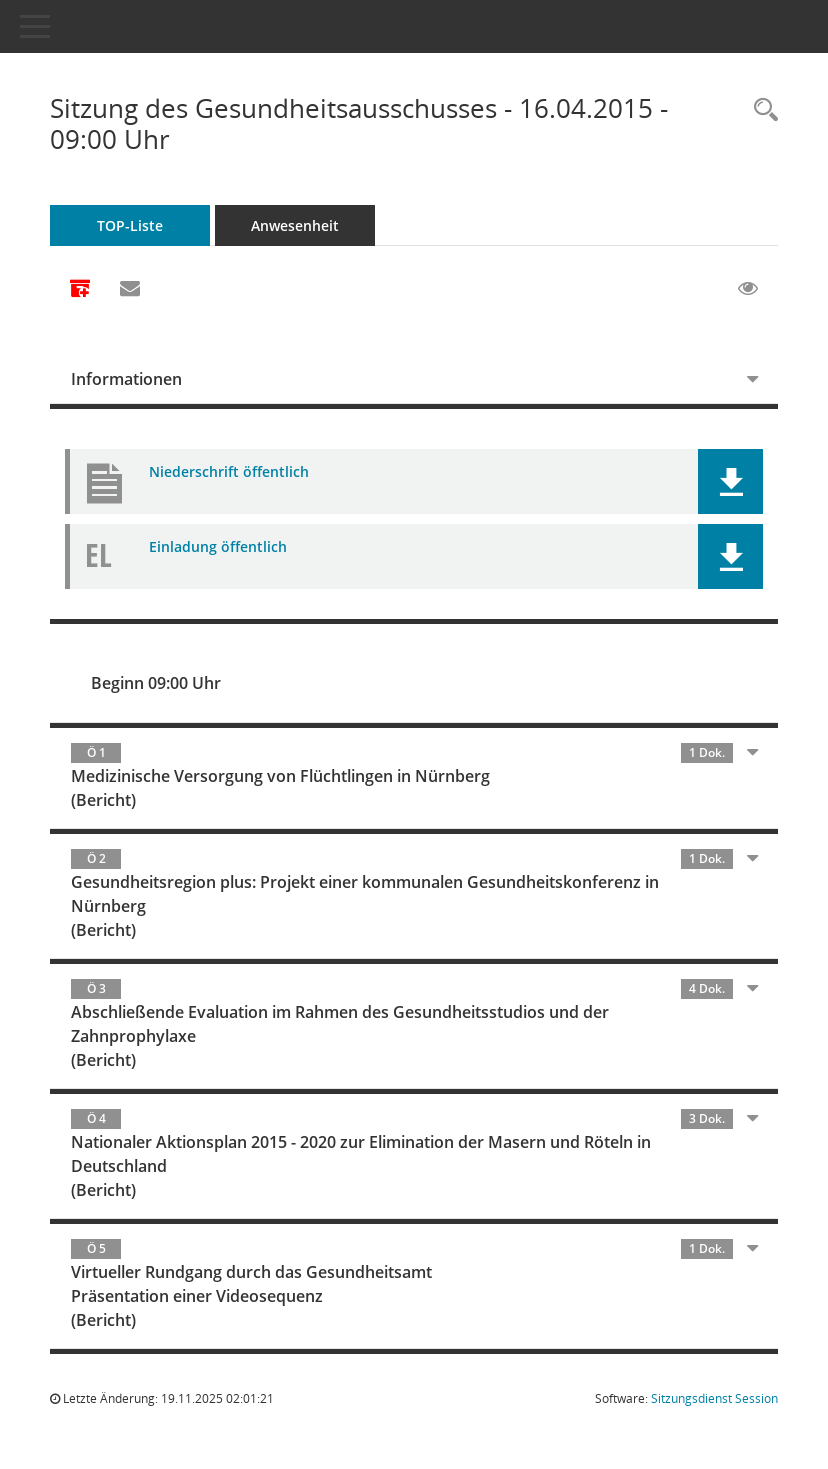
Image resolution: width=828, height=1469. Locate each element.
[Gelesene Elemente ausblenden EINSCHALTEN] (748, 289)
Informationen (126, 379)
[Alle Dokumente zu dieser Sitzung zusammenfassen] (80, 290)
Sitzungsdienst (714, 1398)
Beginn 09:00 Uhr (156, 683)
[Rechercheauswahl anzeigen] (761, 110)
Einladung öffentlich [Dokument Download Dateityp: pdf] (218, 546)
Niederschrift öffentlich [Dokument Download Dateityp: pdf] (229, 471)
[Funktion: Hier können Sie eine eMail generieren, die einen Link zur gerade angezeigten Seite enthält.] (130, 289)
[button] (730, 481)
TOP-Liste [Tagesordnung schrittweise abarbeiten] (130, 225)
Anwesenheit (295, 225)
